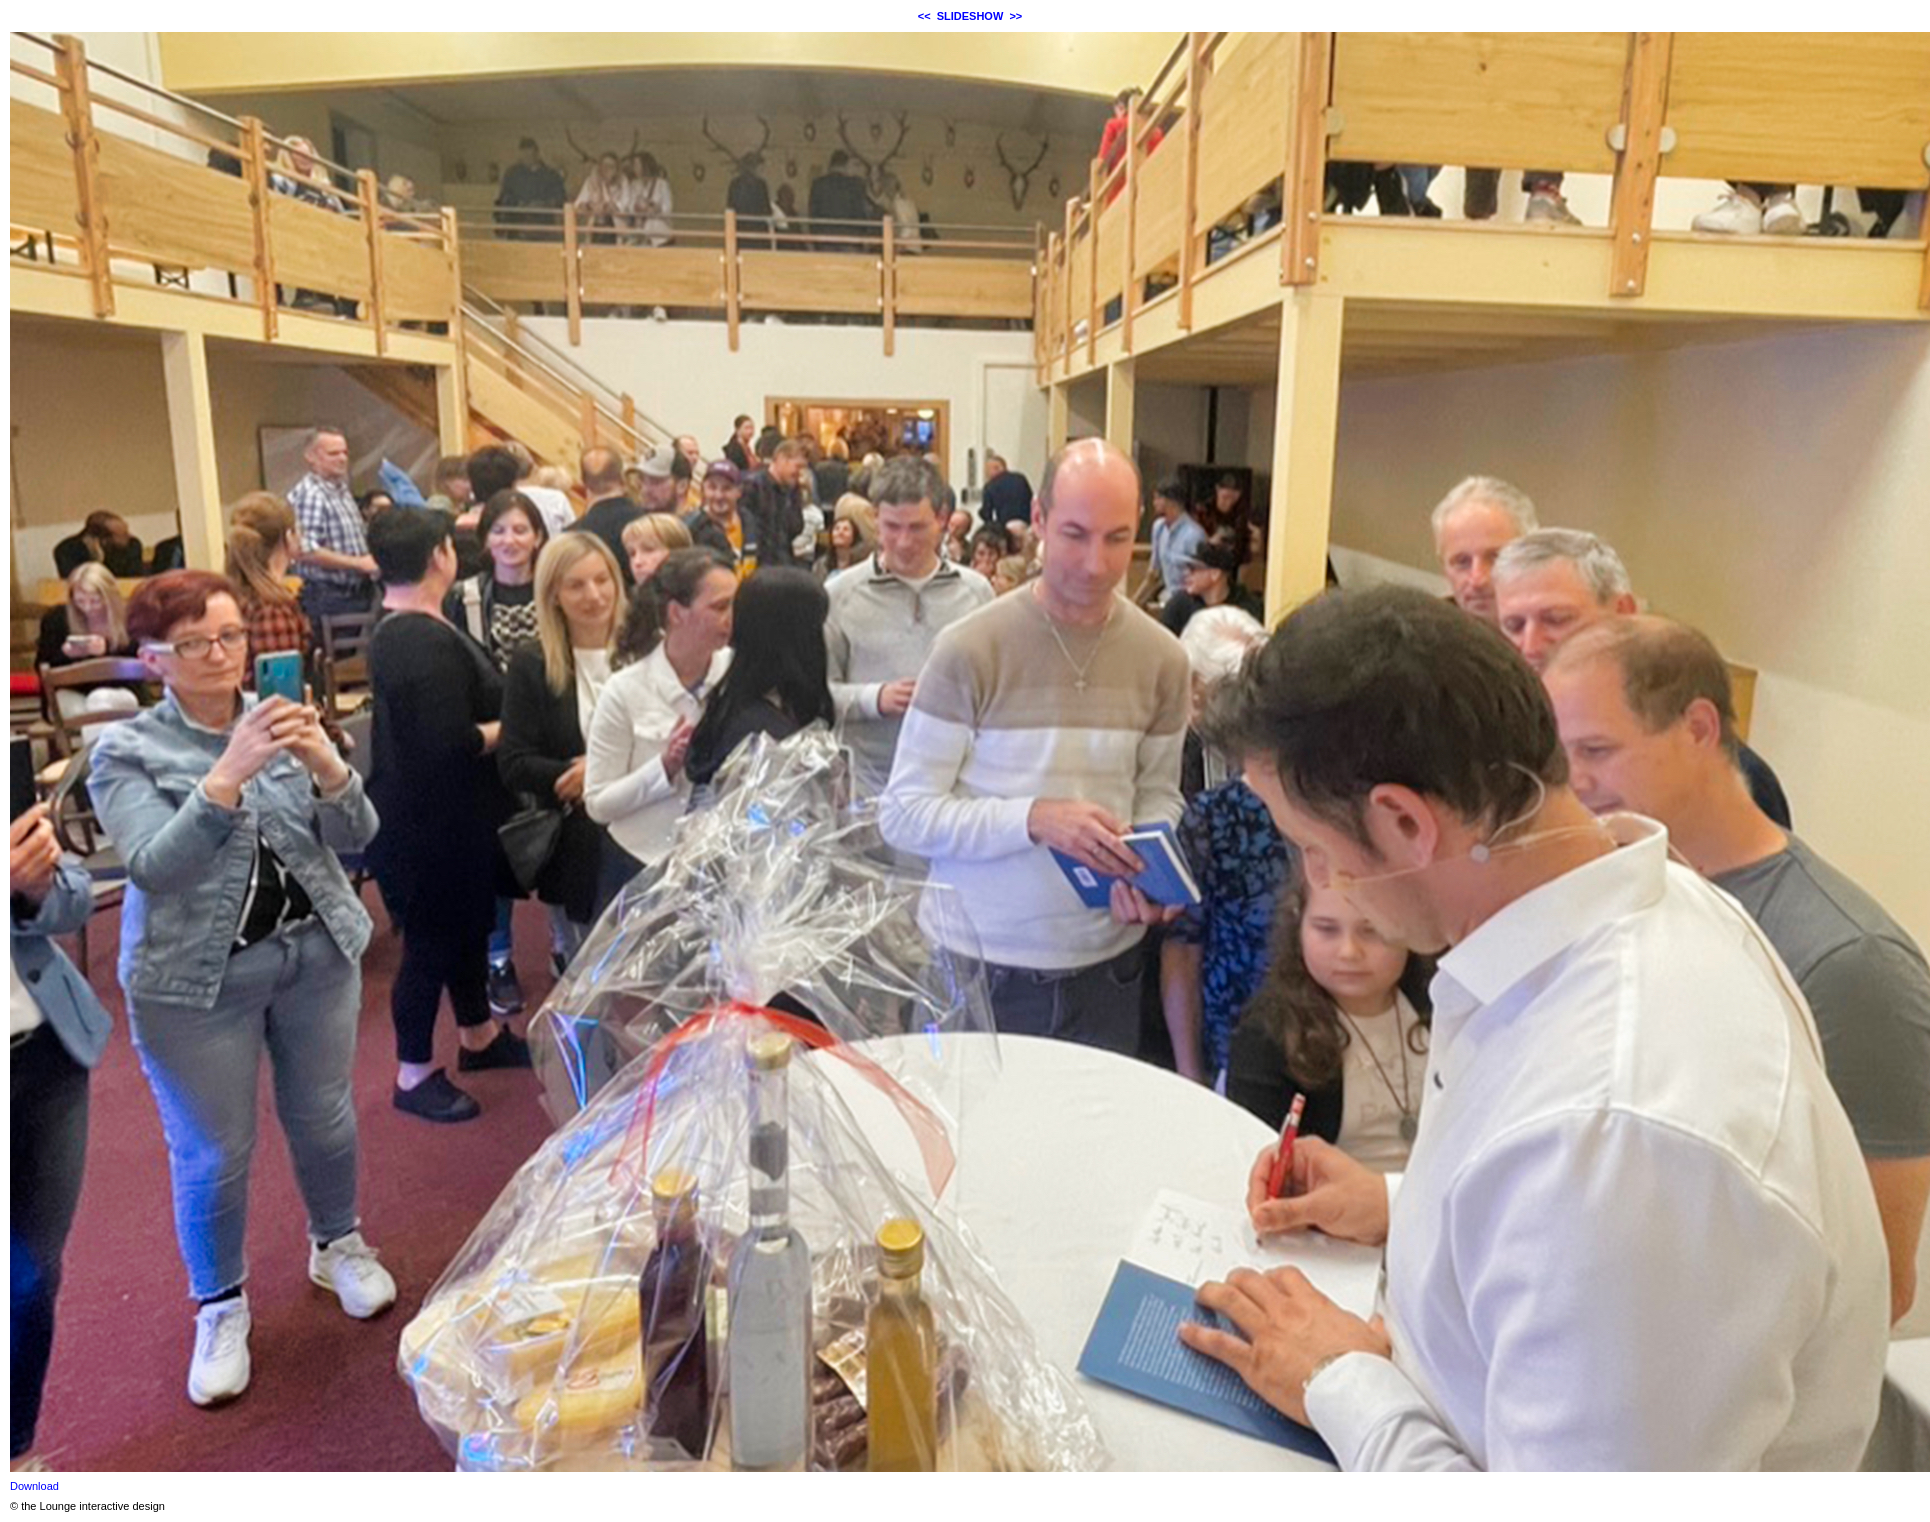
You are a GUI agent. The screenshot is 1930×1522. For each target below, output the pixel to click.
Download (34, 1486)
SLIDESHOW (970, 16)
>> (1015, 16)
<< (924, 16)
